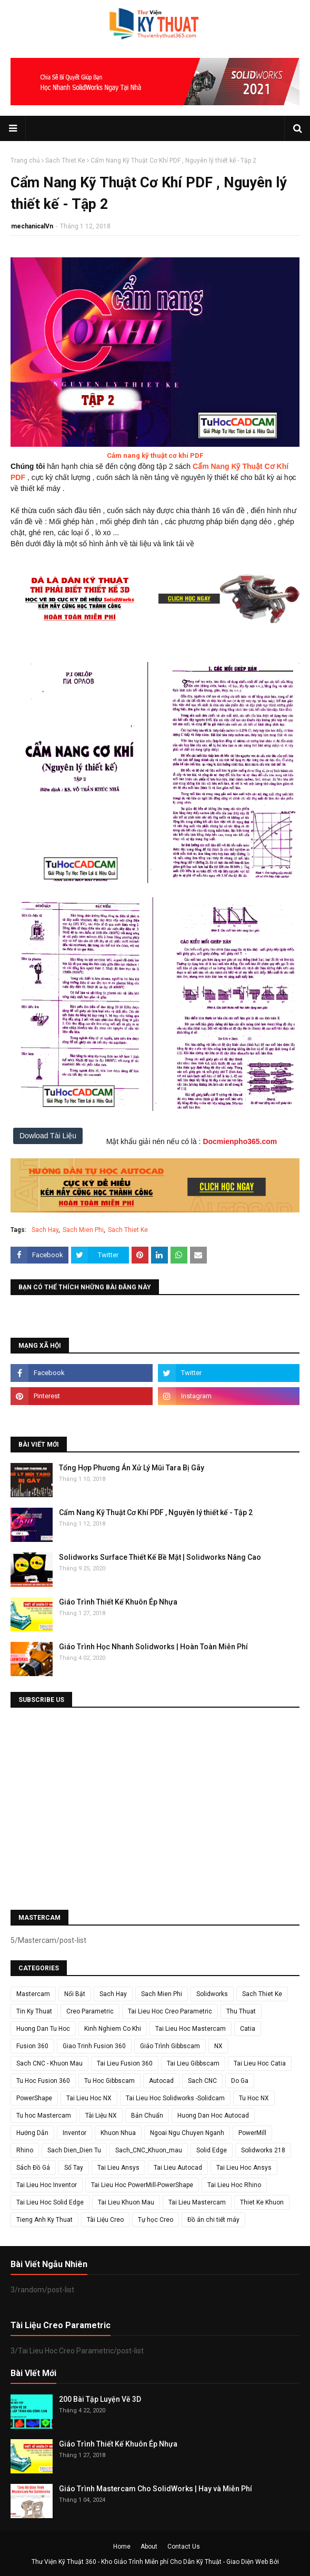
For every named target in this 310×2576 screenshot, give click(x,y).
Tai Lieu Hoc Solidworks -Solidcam (175, 2098)
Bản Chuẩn (147, 2115)
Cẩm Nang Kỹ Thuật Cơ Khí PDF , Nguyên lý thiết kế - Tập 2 (156, 1512)
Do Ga (239, 2080)
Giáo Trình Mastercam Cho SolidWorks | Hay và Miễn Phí (155, 2488)
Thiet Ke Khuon (262, 2202)
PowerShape (34, 2098)
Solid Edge (211, 2150)
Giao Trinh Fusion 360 (94, 2046)
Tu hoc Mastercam (43, 2115)
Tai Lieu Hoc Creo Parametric (170, 2011)
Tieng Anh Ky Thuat (44, 2219)
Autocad (161, 2080)
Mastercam (33, 1994)
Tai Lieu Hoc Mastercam (190, 2028)
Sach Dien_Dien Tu (74, 2150)
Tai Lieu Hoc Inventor (46, 2185)
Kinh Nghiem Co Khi (112, 2028)
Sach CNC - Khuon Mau (49, 2063)
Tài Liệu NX (101, 2115)
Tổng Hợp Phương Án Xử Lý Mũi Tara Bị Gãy (131, 1468)
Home (122, 2546)
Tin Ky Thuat (34, 2011)
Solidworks (212, 1994)
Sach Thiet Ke (65, 160)
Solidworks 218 (263, 2150)
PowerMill (252, 2133)
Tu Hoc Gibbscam (109, 2080)
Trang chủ (25, 160)
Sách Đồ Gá (33, 2167)
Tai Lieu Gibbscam (193, 2063)
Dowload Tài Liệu (47, 1135)
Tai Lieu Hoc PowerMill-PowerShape (142, 2185)
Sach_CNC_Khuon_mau (148, 2150)
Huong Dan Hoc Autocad (213, 2115)
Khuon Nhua (118, 2133)
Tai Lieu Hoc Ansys (244, 2167)
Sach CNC (202, 2080)
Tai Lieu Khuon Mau (126, 2202)
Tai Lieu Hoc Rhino (234, 2185)
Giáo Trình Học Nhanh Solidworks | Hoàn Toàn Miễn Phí (153, 1646)
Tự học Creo (155, 2219)
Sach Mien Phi (83, 1230)
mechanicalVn (32, 226)
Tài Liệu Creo (105, 2219)
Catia (247, 2028)
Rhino (24, 2150)
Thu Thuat (241, 2011)
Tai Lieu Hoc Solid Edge (50, 2202)
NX (218, 2046)
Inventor (74, 2133)
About (149, 2546)
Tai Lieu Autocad (178, 2167)
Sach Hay (45, 1230)
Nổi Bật (74, 1994)
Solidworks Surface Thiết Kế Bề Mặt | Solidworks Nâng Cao (160, 1557)
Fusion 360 (32, 2046)
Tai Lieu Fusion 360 (125, 2063)
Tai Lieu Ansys (118, 2167)
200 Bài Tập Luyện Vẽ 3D (100, 2399)
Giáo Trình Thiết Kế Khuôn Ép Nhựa (118, 1602)
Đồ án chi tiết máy (213, 2219)
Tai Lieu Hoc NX (89, 2098)
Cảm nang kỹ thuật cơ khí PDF (155, 455)
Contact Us (183, 2546)
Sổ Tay (73, 2167)
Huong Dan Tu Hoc (43, 2028)
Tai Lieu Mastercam (197, 2202)
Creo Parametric (90, 2011)
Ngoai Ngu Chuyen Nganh (187, 2133)
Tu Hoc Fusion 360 (43, 2080)
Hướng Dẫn (32, 2133)
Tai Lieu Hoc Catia (260, 2063)
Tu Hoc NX (254, 2098)
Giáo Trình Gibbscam (170, 2046)
